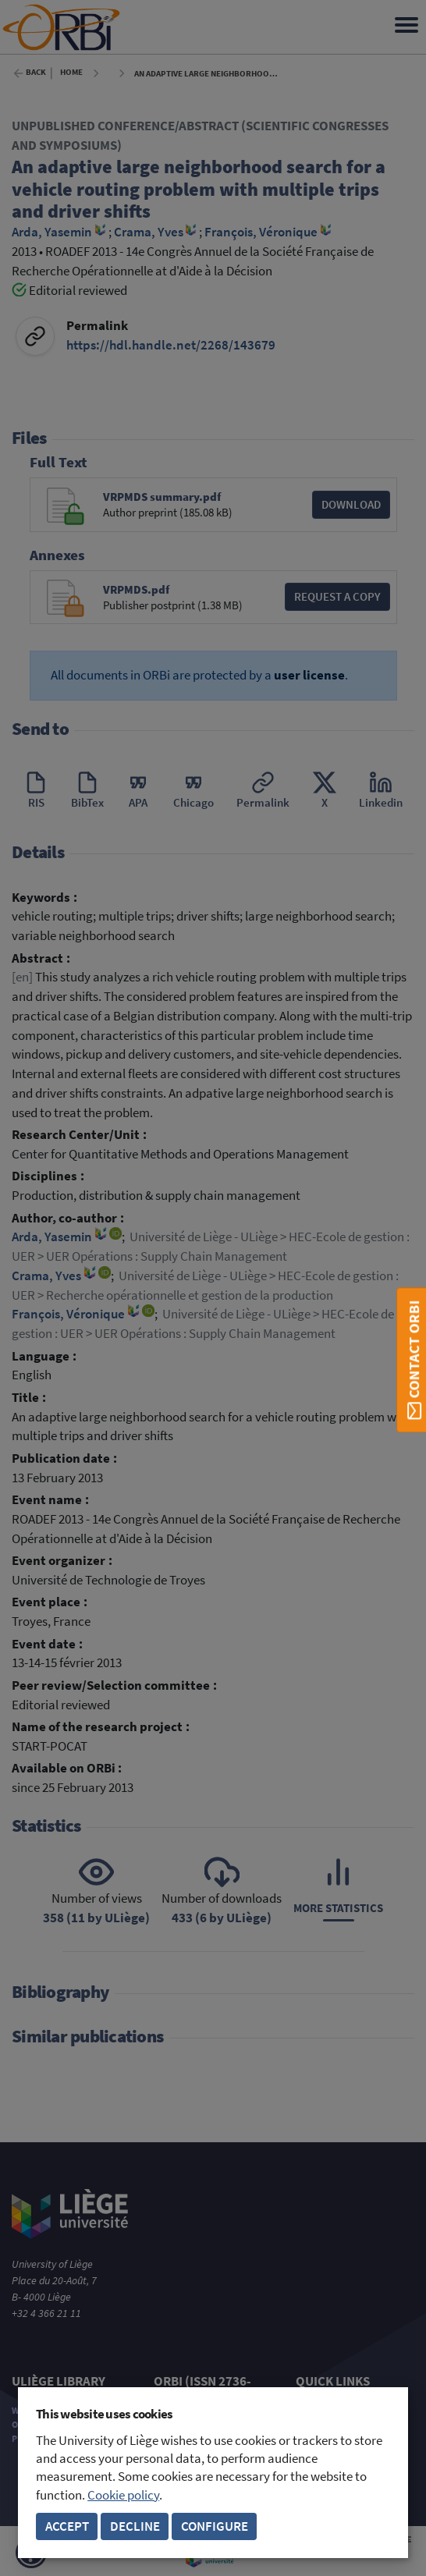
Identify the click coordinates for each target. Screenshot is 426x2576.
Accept (67, 2526)
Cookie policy (123, 2495)
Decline (135, 2526)
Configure (214, 2526)
